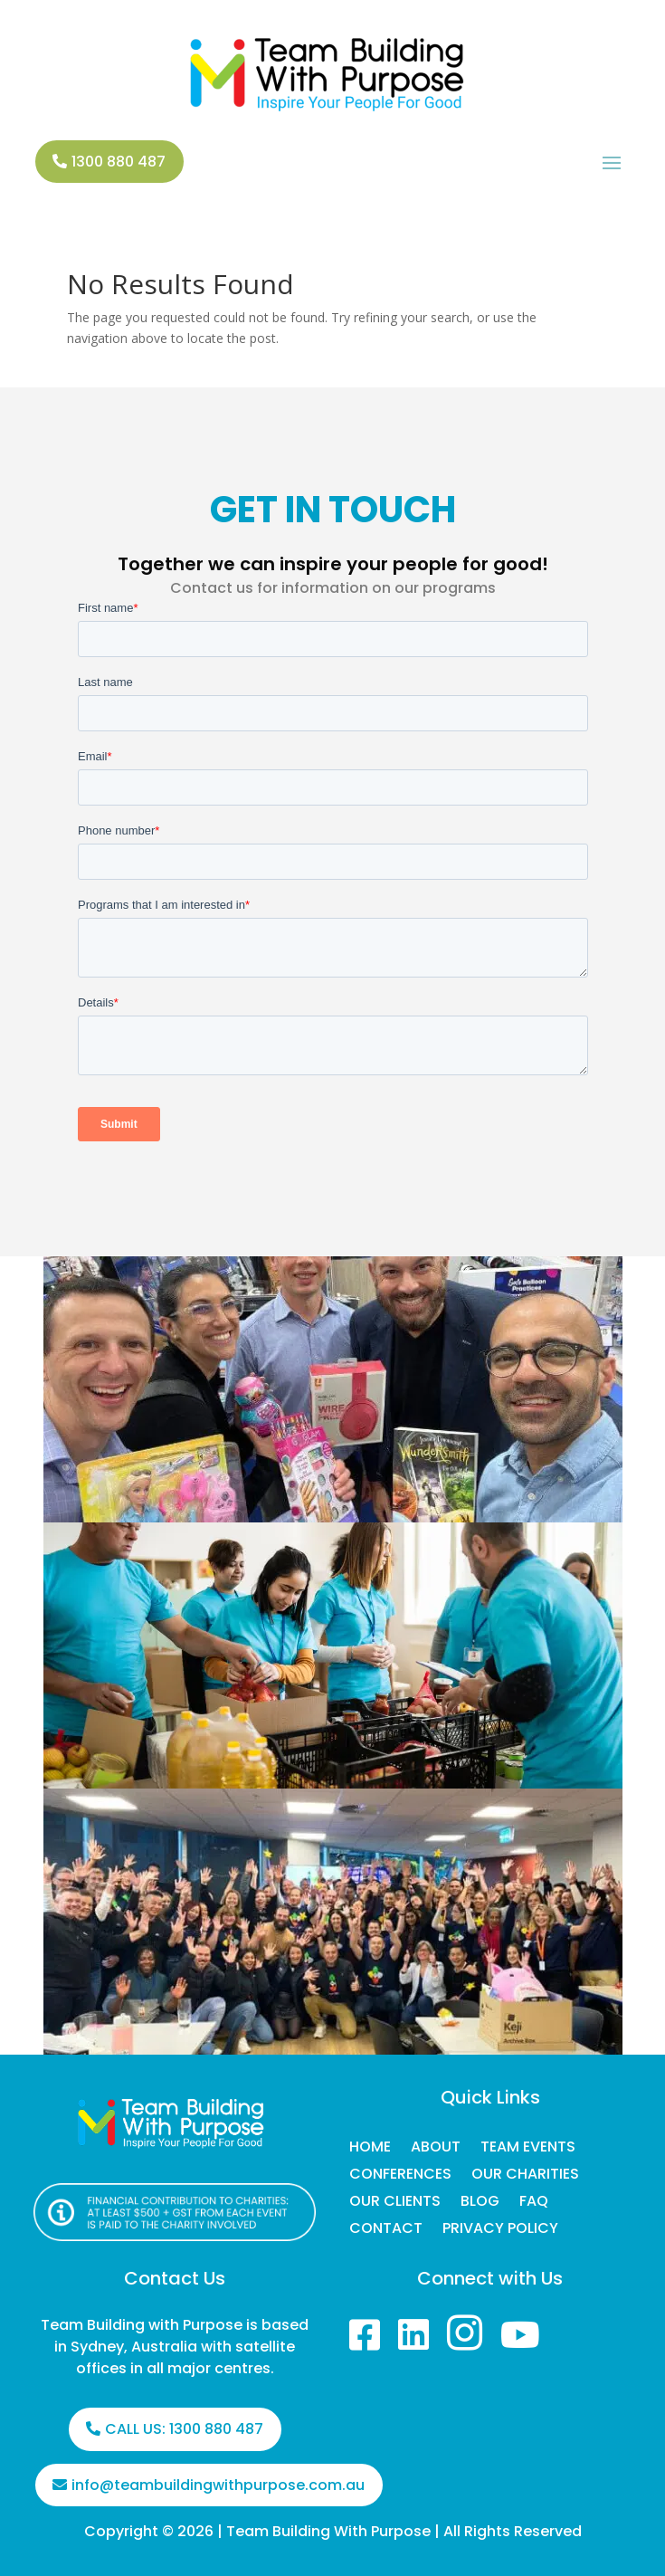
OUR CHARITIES (525, 2176)
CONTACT (386, 2230)
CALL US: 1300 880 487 (184, 2429)
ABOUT (436, 2149)
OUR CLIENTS (395, 2203)
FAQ (533, 2203)
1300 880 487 (118, 161)
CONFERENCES (400, 2176)
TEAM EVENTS (527, 2149)
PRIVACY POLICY (500, 2230)
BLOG (480, 2203)
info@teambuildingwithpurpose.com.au (218, 2485)
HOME (370, 2149)
